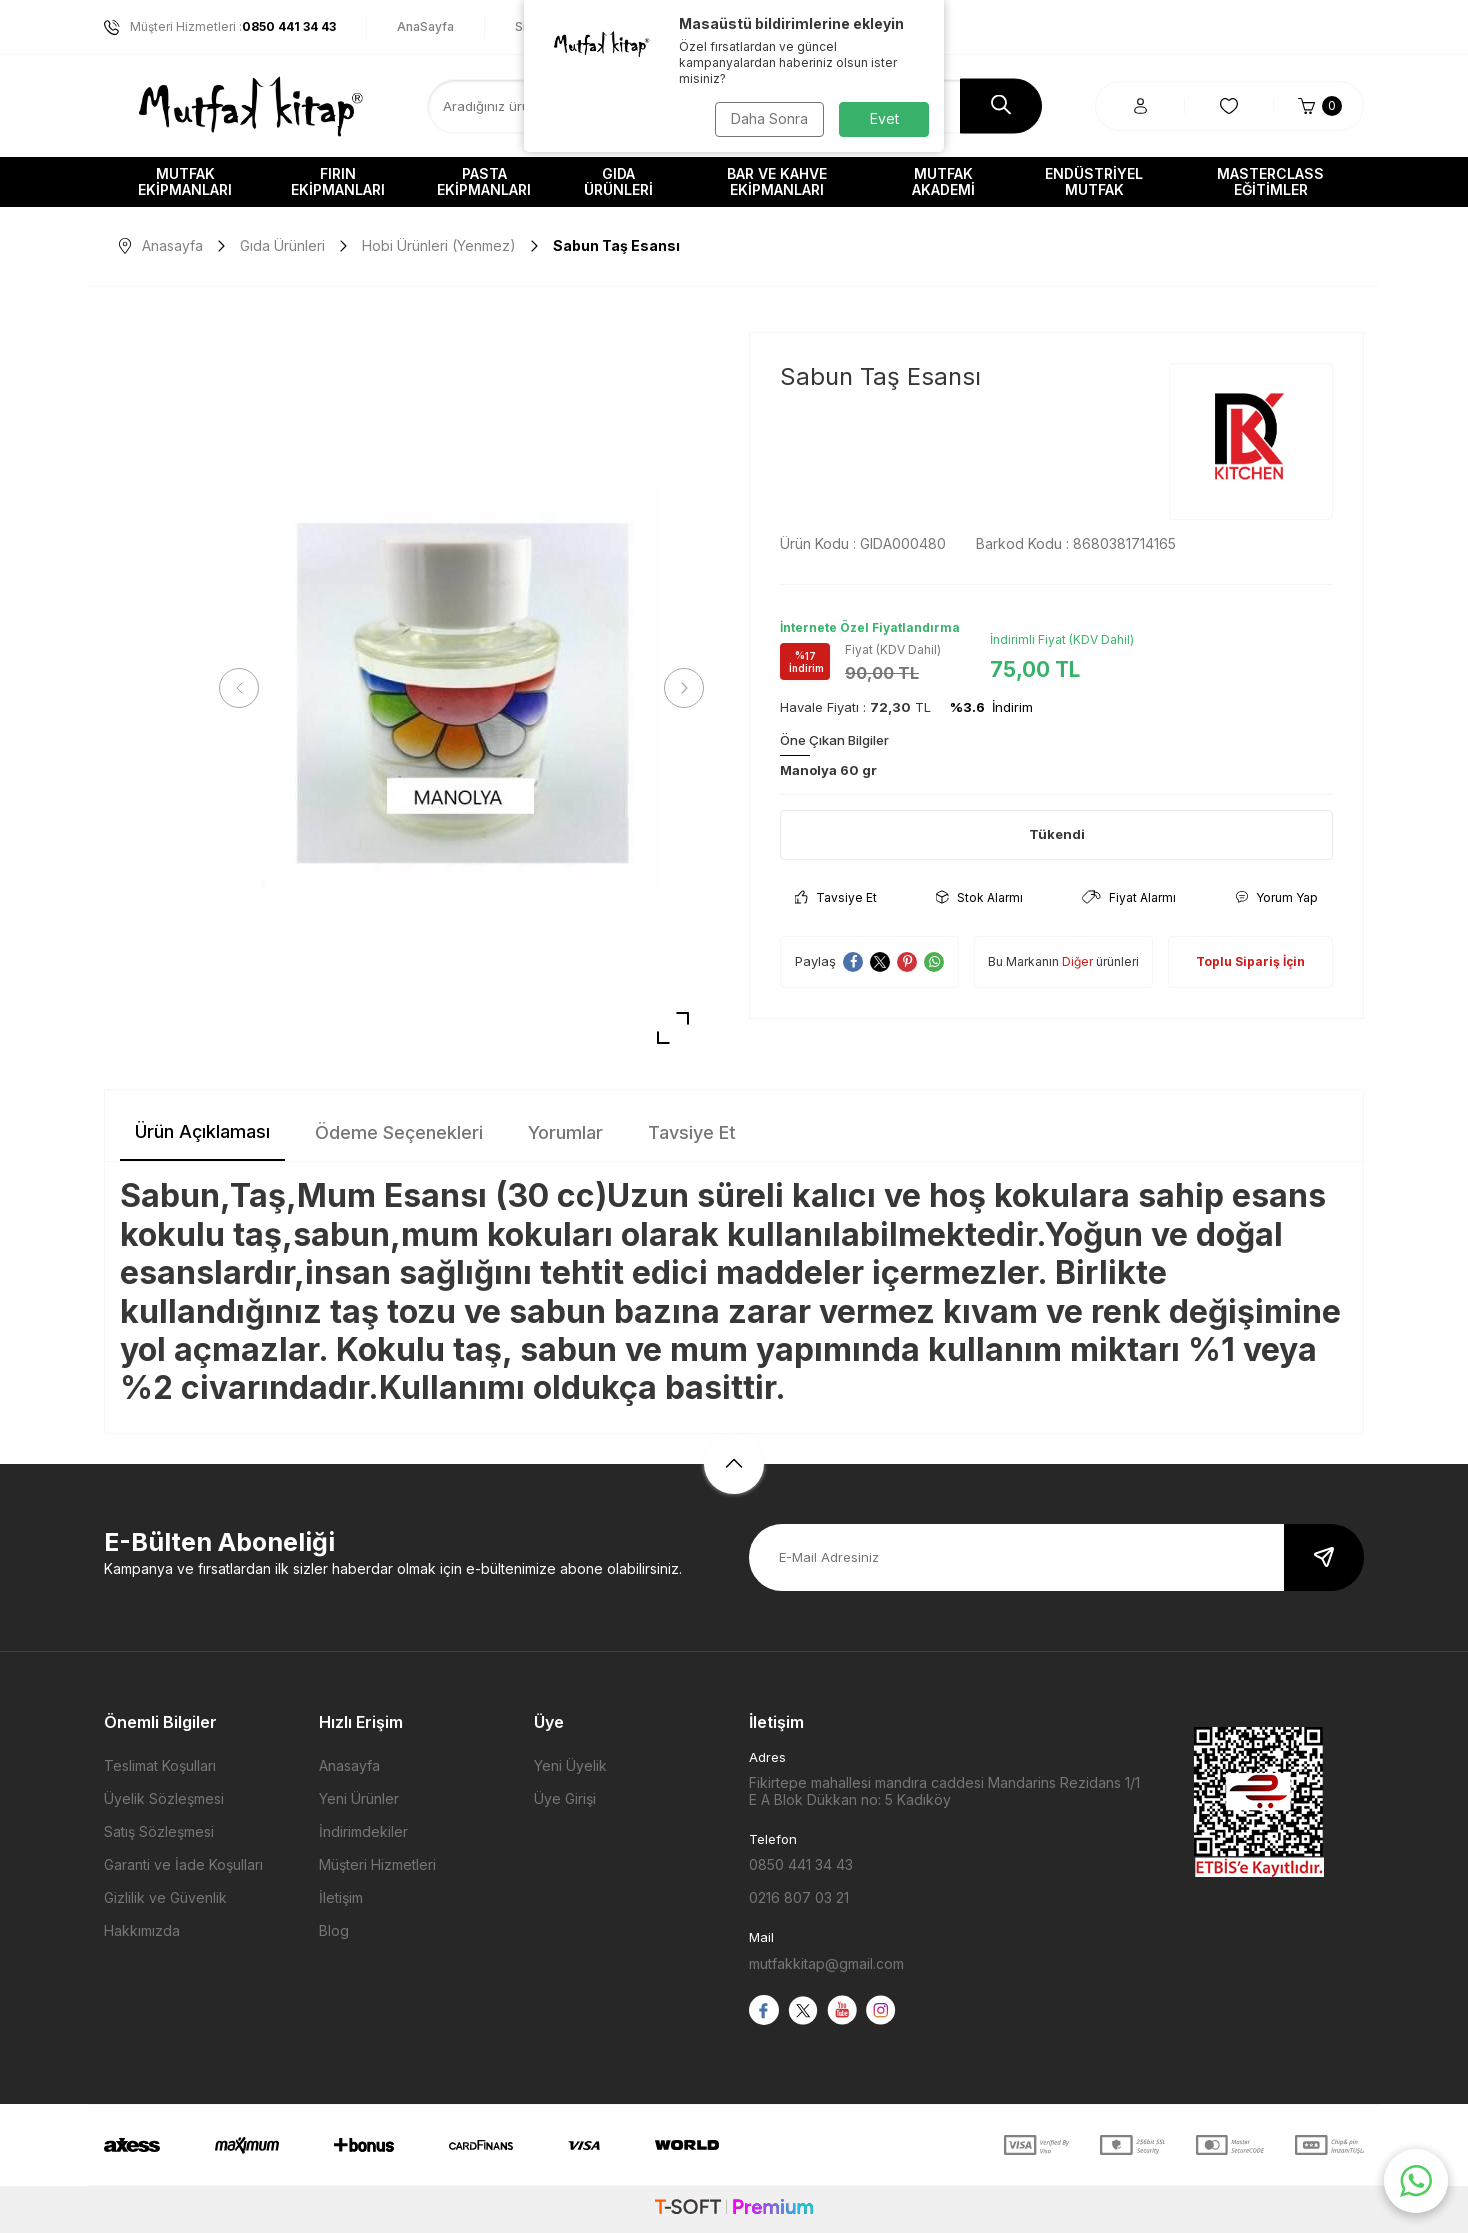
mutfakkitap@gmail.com (826, 1963)
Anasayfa (161, 245)
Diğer (1077, 961)
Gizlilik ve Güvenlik (165, 1897)
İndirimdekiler (363, 1831)
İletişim (341, 1897)
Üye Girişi (565, 1798)
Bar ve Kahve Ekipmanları (777, 181)
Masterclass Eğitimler (1270, 181)
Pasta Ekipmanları (484, 181)
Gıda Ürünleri (618, 181)
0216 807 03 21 (799, 1897)
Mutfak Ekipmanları (185, 181)
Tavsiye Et (836, 897)
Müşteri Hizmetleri (377, 1864)
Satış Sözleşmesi (159, 1831)
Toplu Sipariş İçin (1250, 961)
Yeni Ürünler (359, 1798)
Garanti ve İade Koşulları (183, 1864)
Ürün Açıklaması (202, 1131)
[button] (239, 688)
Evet (884, 118)
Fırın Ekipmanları (338, 181)
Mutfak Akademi (943, 181)
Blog (334, 1930)
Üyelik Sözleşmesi (164, 1798)
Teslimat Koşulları (160, 1765)
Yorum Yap (1276, 897)
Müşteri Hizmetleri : (220, 27)
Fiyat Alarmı (1129, 897)
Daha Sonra (769, 118)
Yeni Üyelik (570, 1765)
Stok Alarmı (979, 897)
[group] (461, 688)
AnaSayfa (425, 26)
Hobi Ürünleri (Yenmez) (439, 245)
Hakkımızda (142, 1930)
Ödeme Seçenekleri (399, 1132)
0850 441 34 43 (801, 1864)
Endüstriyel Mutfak (1094, 181)
